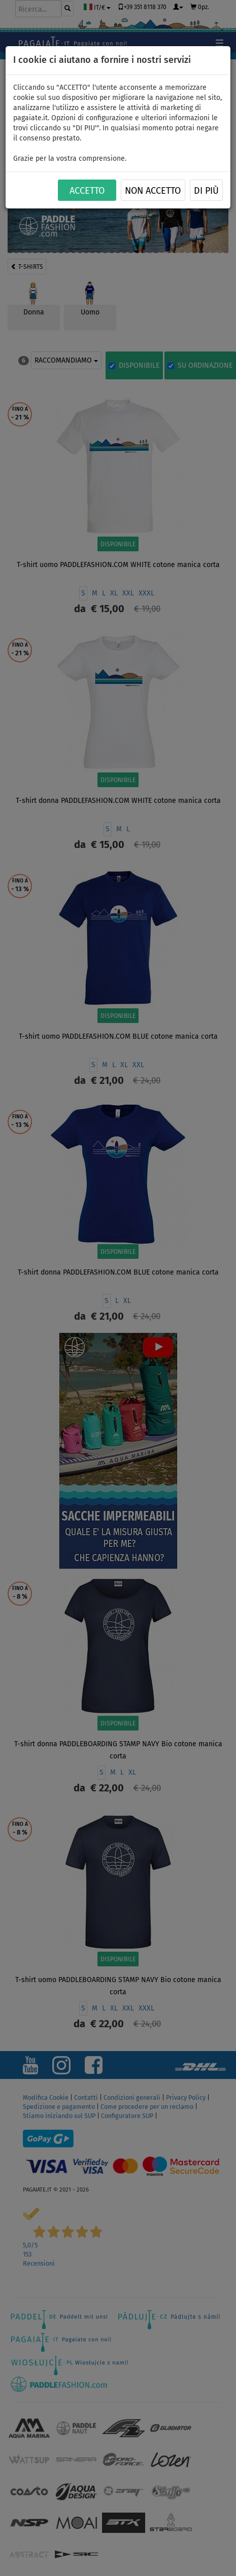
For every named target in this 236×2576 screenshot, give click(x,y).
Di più (206, 190)
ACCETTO (87, 190)
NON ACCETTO (153, 190)
